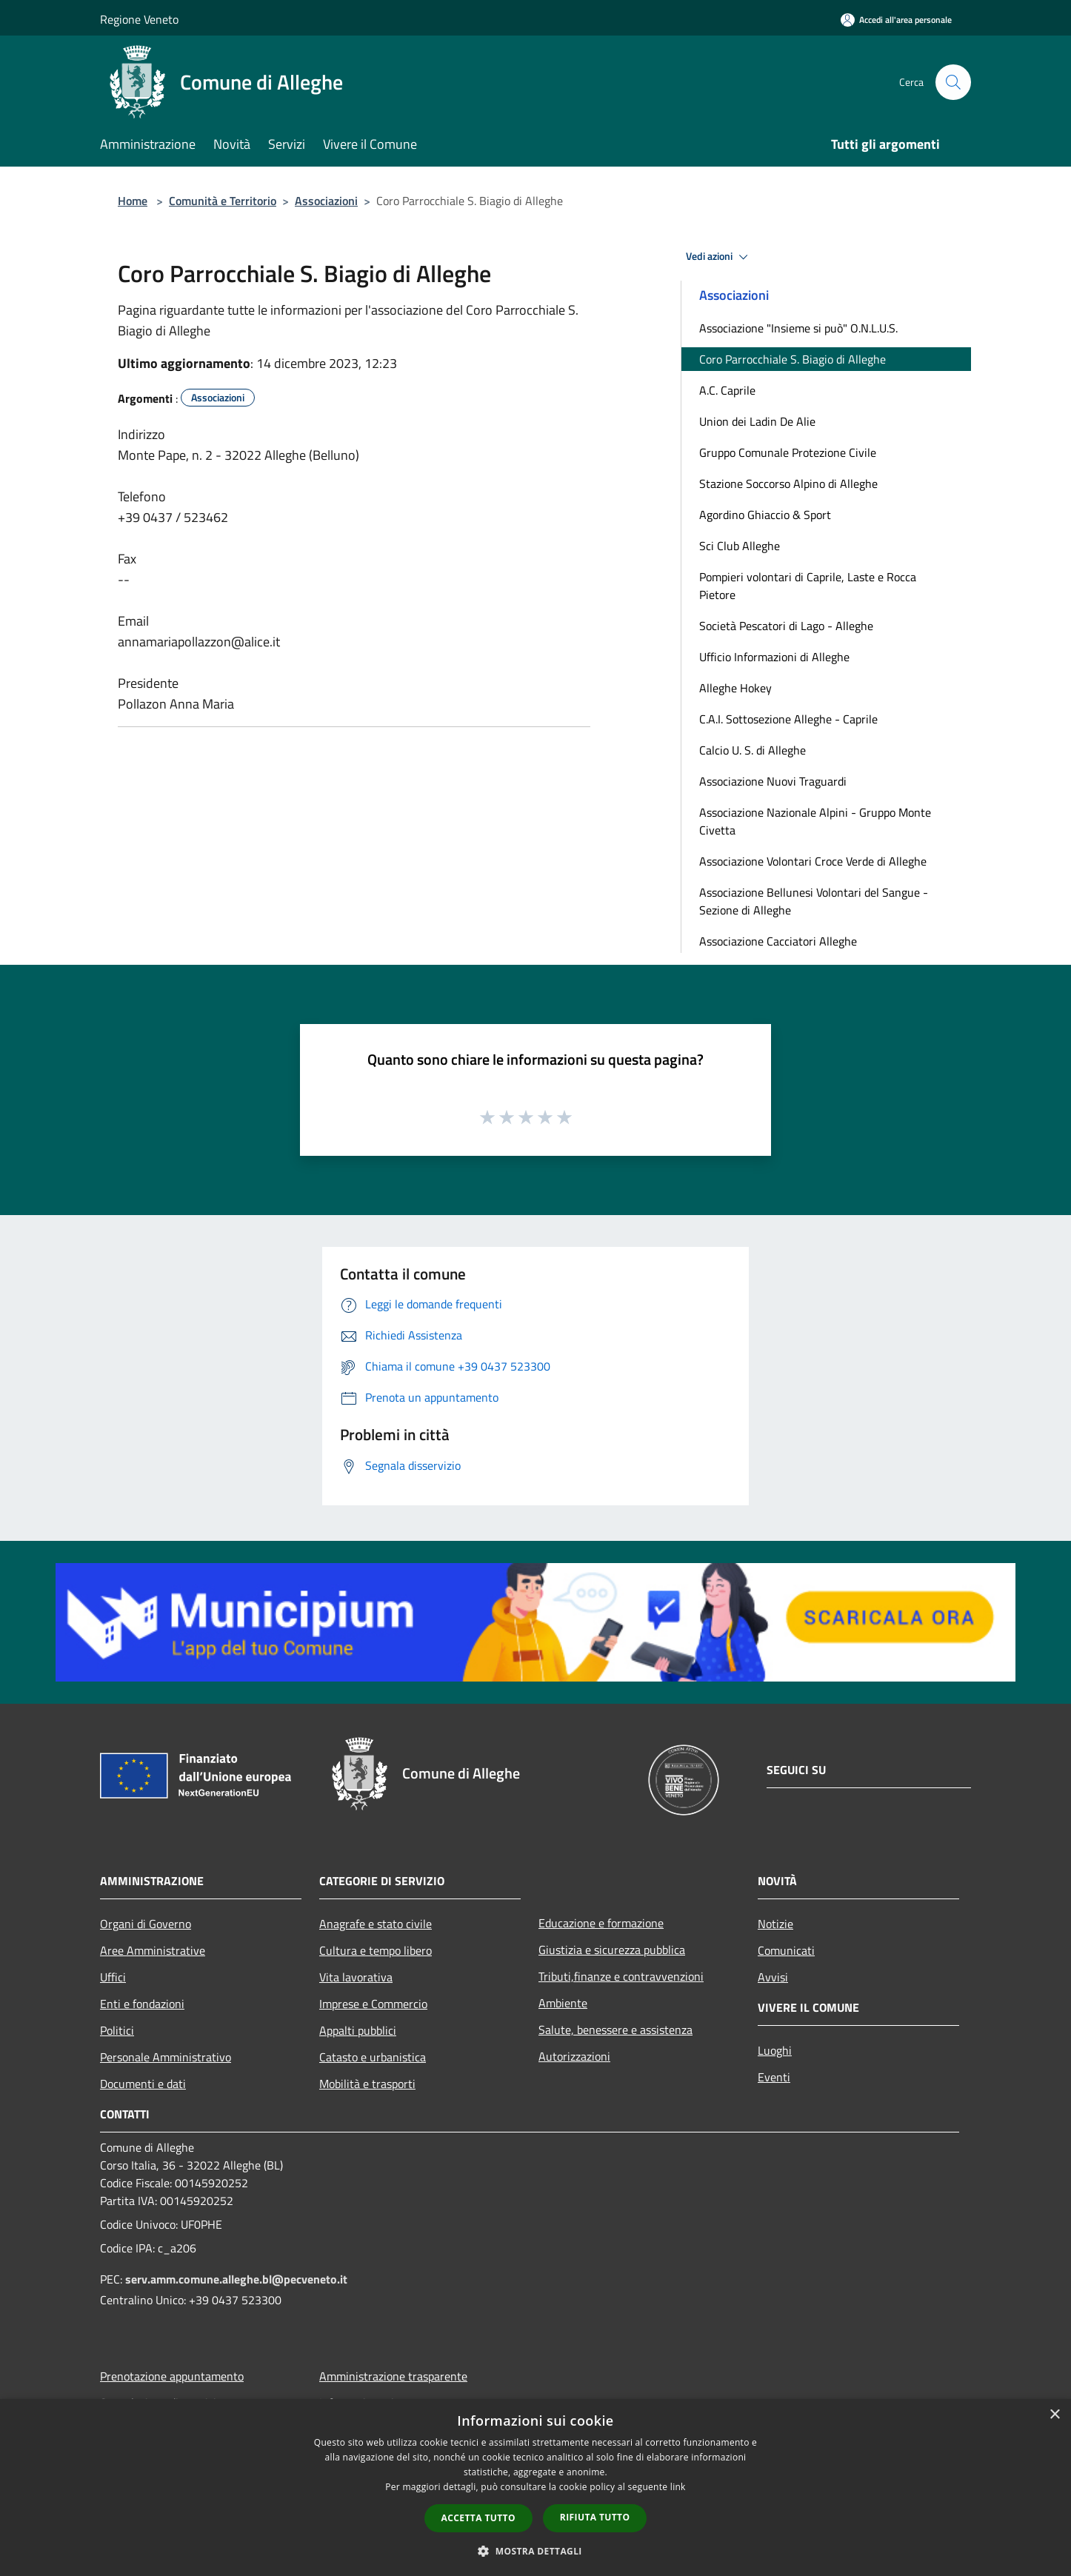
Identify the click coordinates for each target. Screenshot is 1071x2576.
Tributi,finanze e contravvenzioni (621, 1976)
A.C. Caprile (727, 390)
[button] (535, 2550)
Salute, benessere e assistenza (615, 2029)
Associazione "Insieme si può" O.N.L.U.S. (798, 328)
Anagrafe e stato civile (375, 1924)
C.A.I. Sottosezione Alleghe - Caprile (788, 719)
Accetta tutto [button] (478, 2518)
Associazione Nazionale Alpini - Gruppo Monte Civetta (815, 821)
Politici (117, 2030)
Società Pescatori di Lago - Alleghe (786, 626)
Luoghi (775, 2050)
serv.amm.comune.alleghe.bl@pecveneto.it (236, 2279)
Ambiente (562, 2003)
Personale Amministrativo (165, 2057)
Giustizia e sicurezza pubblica (611, 1949)
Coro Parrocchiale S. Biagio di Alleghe (792, 359)
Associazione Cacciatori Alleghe (778, 941)
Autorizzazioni (574, 2056)
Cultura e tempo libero (375, 1950)
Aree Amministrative (152, 1950)
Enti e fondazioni (142, 2004)
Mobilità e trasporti (367, 2083)
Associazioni (326, 201)
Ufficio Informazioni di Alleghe (774, 657)
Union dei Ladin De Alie (757, 421)
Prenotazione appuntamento (172, 2376)
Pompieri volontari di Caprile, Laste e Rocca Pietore (807, 585)
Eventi (774, 2077)
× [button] (1054, 2415)
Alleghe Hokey (735, 688)
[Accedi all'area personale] (896, 19)
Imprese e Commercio (373, 2004)
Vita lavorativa (356, 1977)
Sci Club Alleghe (739, 546)
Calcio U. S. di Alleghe (752, 750)
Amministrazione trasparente (393, 2376)
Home (132, 201)
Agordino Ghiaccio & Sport (765, 514)
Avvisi (773, 1977)
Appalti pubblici (357, 2030)
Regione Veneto (139, 19)
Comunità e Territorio (222, 201)
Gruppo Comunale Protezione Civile (787, 452)
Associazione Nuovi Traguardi (773, 781)
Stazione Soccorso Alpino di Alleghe (788, 483)
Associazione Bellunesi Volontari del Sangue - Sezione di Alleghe (813, 901)
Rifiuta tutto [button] (595, 2517)
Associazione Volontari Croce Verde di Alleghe (813, 861)
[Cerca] (953, 82)
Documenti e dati (143, 2083)
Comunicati (786, 1950)
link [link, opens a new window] (678, 2486)
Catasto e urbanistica (372, 2057)
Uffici (113, 1977)
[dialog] (535, 2487)
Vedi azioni (719, 257)
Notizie (775, 1924)
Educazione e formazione (601, 1923)
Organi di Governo (145, 1924)
